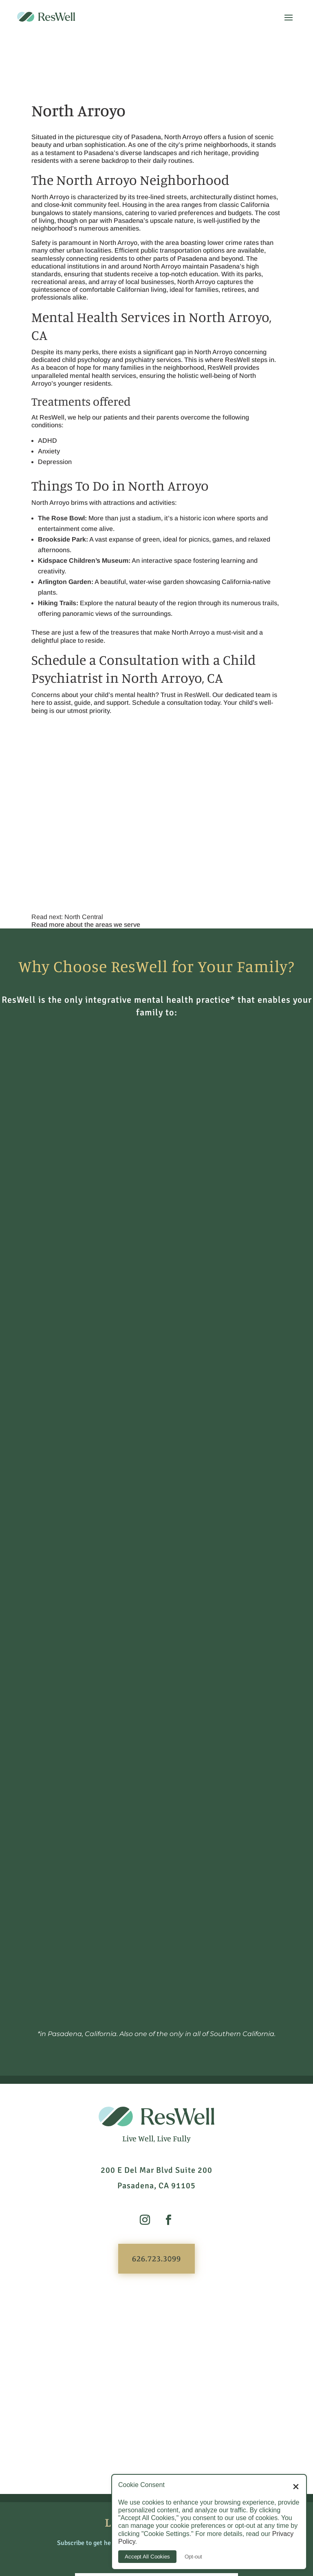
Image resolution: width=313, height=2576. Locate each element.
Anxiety (49, 451)
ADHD (47, 440)
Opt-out (193, 2557)
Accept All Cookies (147, 2557)
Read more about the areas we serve (85, 924)
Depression (55, 461)
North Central (83, 916)
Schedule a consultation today (176, 702)
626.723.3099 (156, 1937)
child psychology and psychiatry (108, 359)
